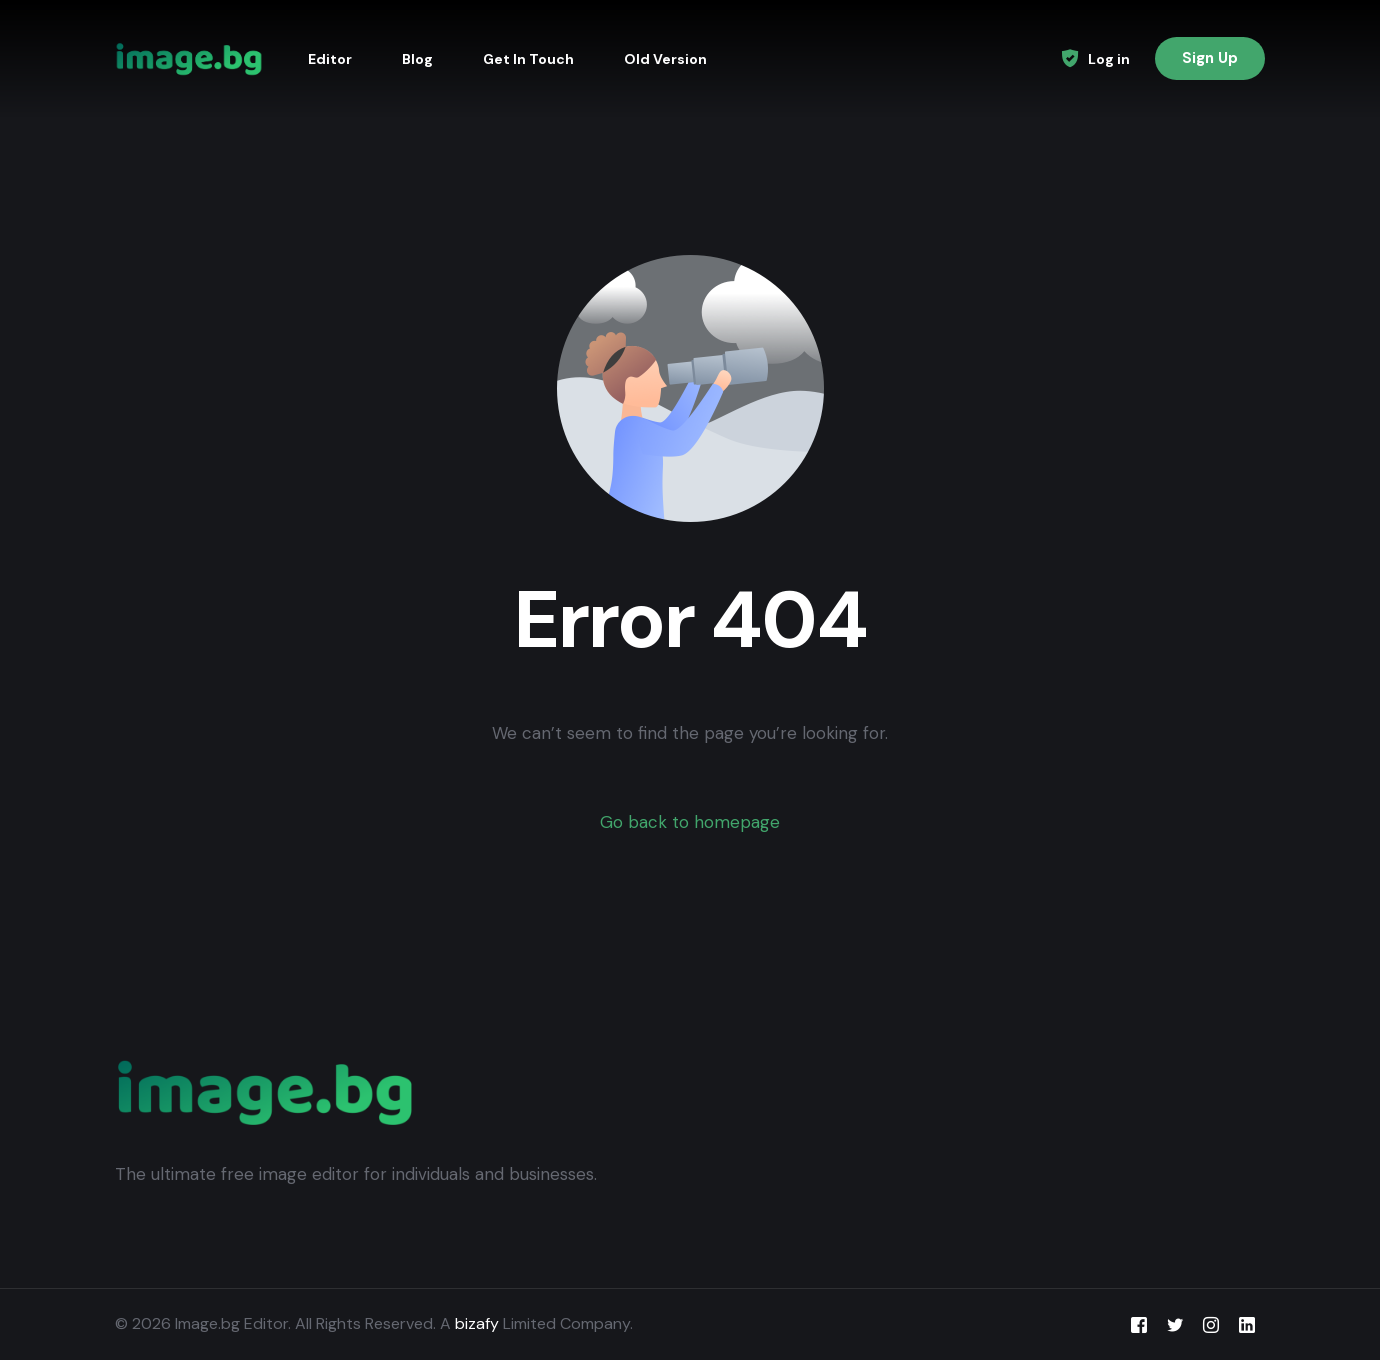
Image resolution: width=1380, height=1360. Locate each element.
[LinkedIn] (1247, 1324)
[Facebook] (1139, 1324)
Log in (1109, 59)
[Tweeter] (1175, 1324)
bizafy (477, 1323)
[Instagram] (1211, 1324)
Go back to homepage (690, 822)
